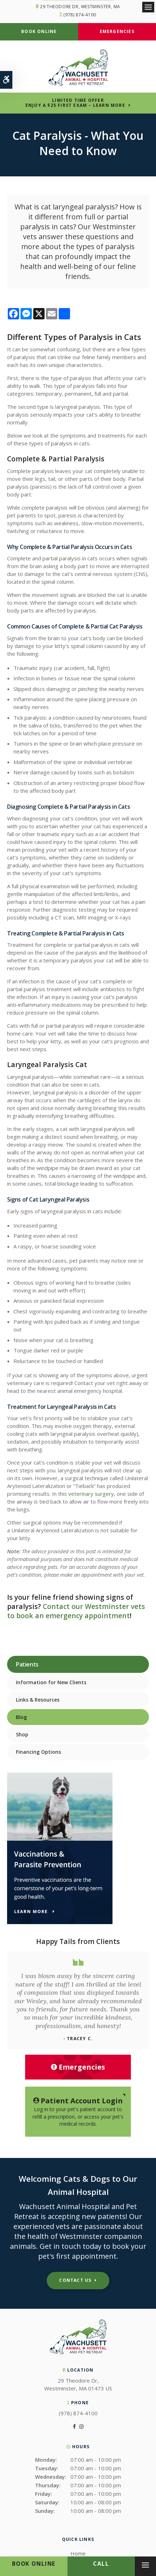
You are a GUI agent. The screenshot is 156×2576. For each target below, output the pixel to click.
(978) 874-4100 (79, 15)
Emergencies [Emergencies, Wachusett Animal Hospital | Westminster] (78, 2067)
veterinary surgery (91, 1493)
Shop (22, 1734)
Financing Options (38, 1751)
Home (78, 2553)
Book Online (39, 31)
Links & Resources (37, 1699)
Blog (21, 1717)
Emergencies (117, 31)
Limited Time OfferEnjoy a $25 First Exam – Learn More (75, 103)
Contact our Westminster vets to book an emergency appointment (76, 1611)
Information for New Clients (51, 1682)
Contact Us (75, 2280)
